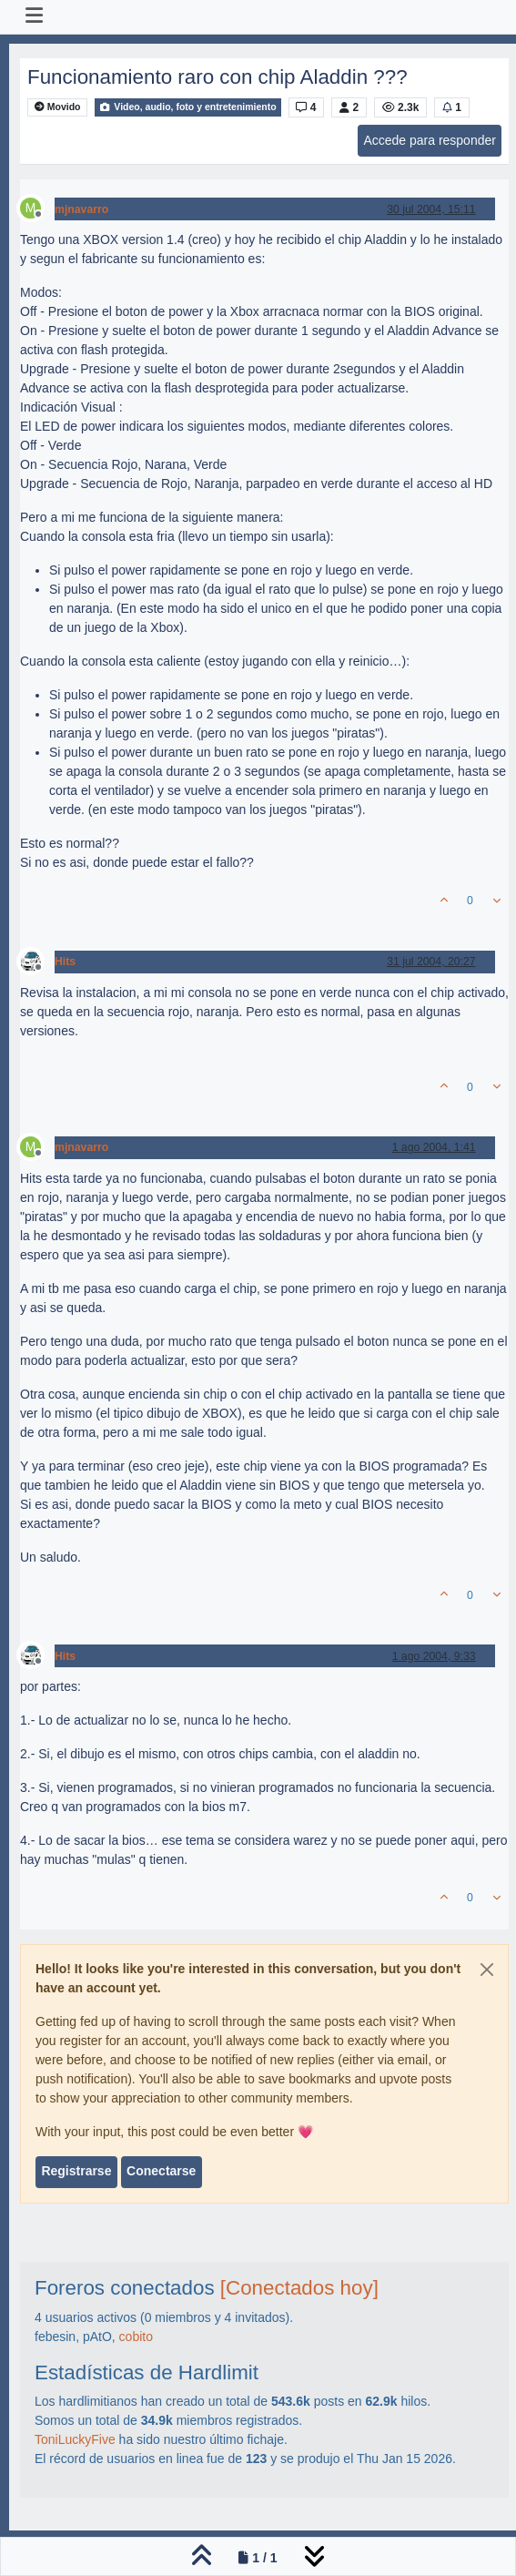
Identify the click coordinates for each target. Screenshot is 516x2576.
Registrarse (76, 2171)
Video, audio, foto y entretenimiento (187, 107)
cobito (136, 2336)
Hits (65, 961)
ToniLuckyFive (75, 2439)
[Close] (487, 1969)
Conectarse (161, 2171)
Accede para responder (429, 140)
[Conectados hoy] (299, 2287)
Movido (58, 107)
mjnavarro (81, 209)
